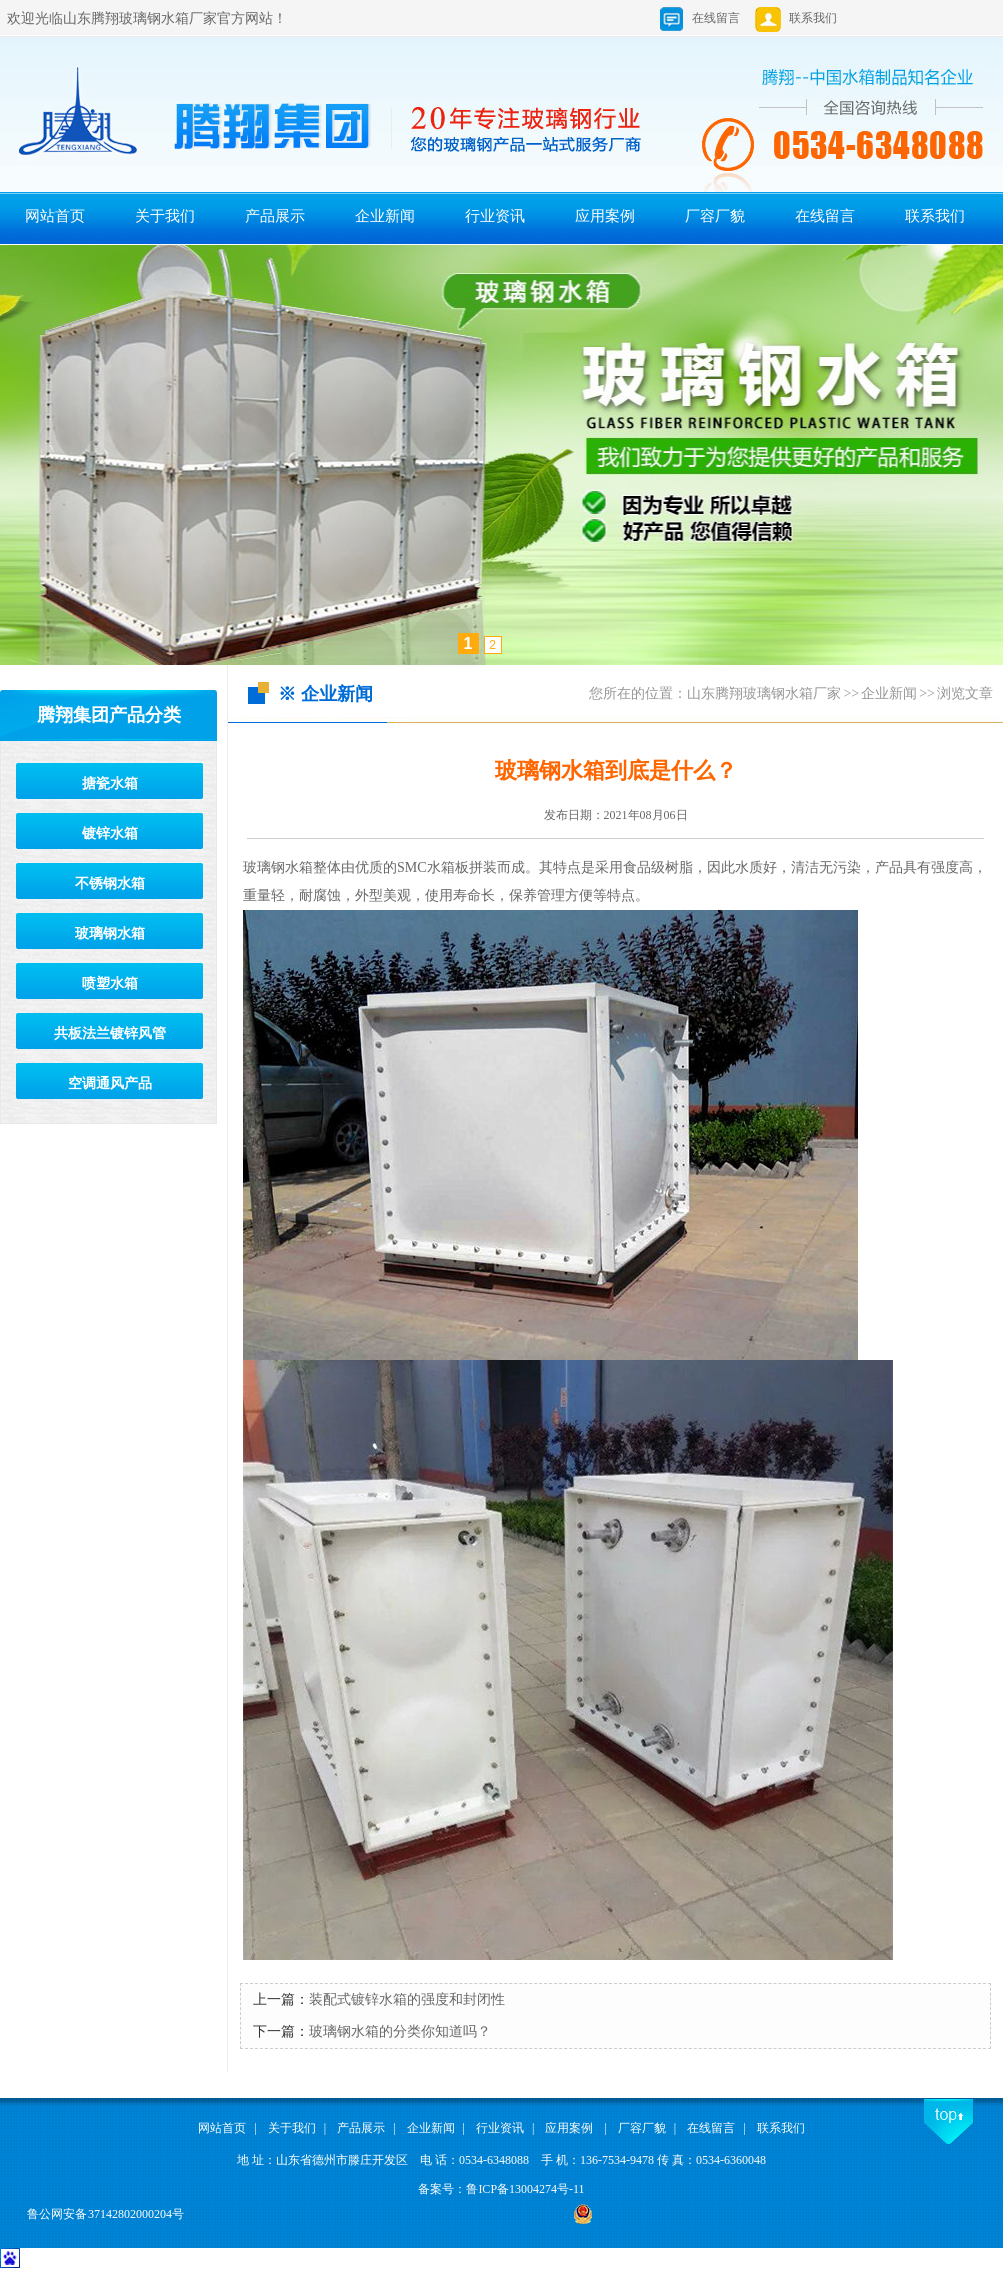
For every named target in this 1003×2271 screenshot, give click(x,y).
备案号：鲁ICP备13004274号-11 (501, 2189)
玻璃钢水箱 (110, 933)
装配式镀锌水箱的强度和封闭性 (407, 1999)
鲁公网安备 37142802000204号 (106, 2214)
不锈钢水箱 (110, 883)
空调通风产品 (110, 1083)
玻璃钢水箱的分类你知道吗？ (400, 2031)
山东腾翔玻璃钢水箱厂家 (764, 693)
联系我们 (795, 18)
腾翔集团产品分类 (109, 715)
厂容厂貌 (715, 216)
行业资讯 (495, 216)
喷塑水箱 (110, 983)
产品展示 (275, 216)
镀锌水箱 (110, 833)
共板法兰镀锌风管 (110, 1033)
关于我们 (165, 216)
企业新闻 (385, 216)
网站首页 (55, 216)
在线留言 (716, 18)
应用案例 (605, 216)
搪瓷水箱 (110, 783)
